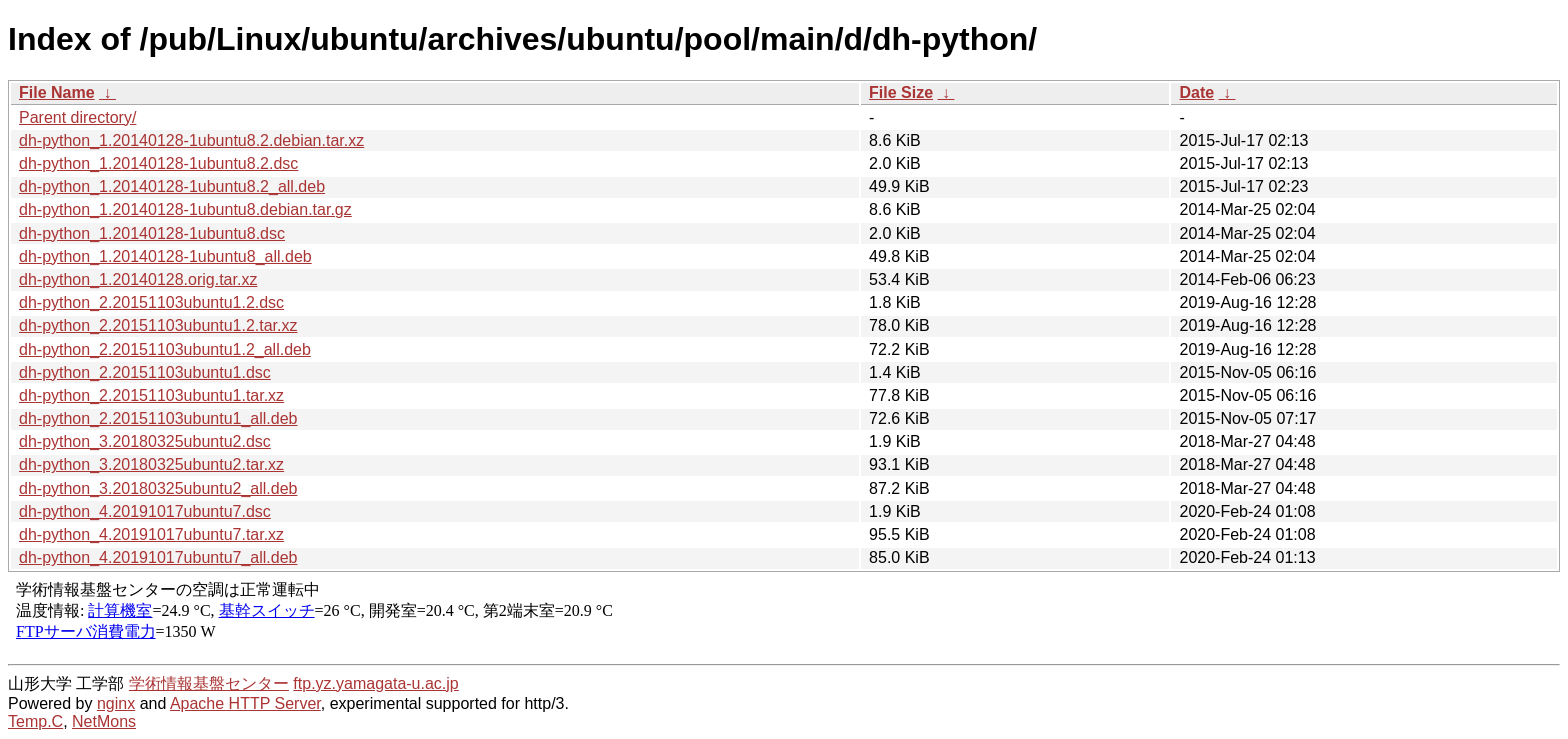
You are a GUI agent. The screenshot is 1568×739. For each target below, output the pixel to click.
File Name (57, 92)
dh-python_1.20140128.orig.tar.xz (138, 279)
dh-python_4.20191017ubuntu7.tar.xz (151, 534)
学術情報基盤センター (209, 683)
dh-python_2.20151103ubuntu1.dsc (145, 372)
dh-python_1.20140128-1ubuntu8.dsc (152, 233)
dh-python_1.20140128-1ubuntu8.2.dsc (158, 163)
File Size (901, 92)
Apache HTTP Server (245, 703)
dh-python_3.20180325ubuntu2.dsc (145, 441)
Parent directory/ (77, 117)
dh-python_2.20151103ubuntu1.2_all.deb (165, 349)
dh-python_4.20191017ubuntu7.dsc (145, 511)
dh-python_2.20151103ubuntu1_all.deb (158, 418)
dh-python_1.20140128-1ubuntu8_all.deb (165, 256)
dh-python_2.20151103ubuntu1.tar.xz (151, 395)
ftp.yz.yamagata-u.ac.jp (375, 683)
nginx (116, 703)
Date (1196, 92)
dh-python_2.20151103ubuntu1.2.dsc (151, 302)
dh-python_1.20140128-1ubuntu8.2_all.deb (172, 186)
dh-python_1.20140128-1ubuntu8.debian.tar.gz (185, 209)
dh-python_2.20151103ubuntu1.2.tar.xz (158, 325)
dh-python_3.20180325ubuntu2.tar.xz (151, 464)
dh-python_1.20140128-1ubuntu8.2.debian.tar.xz (191, 140)
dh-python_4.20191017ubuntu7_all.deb (158, 557)
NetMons (104, 721)
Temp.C (35, 721)
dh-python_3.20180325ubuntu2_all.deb (158, 488)
